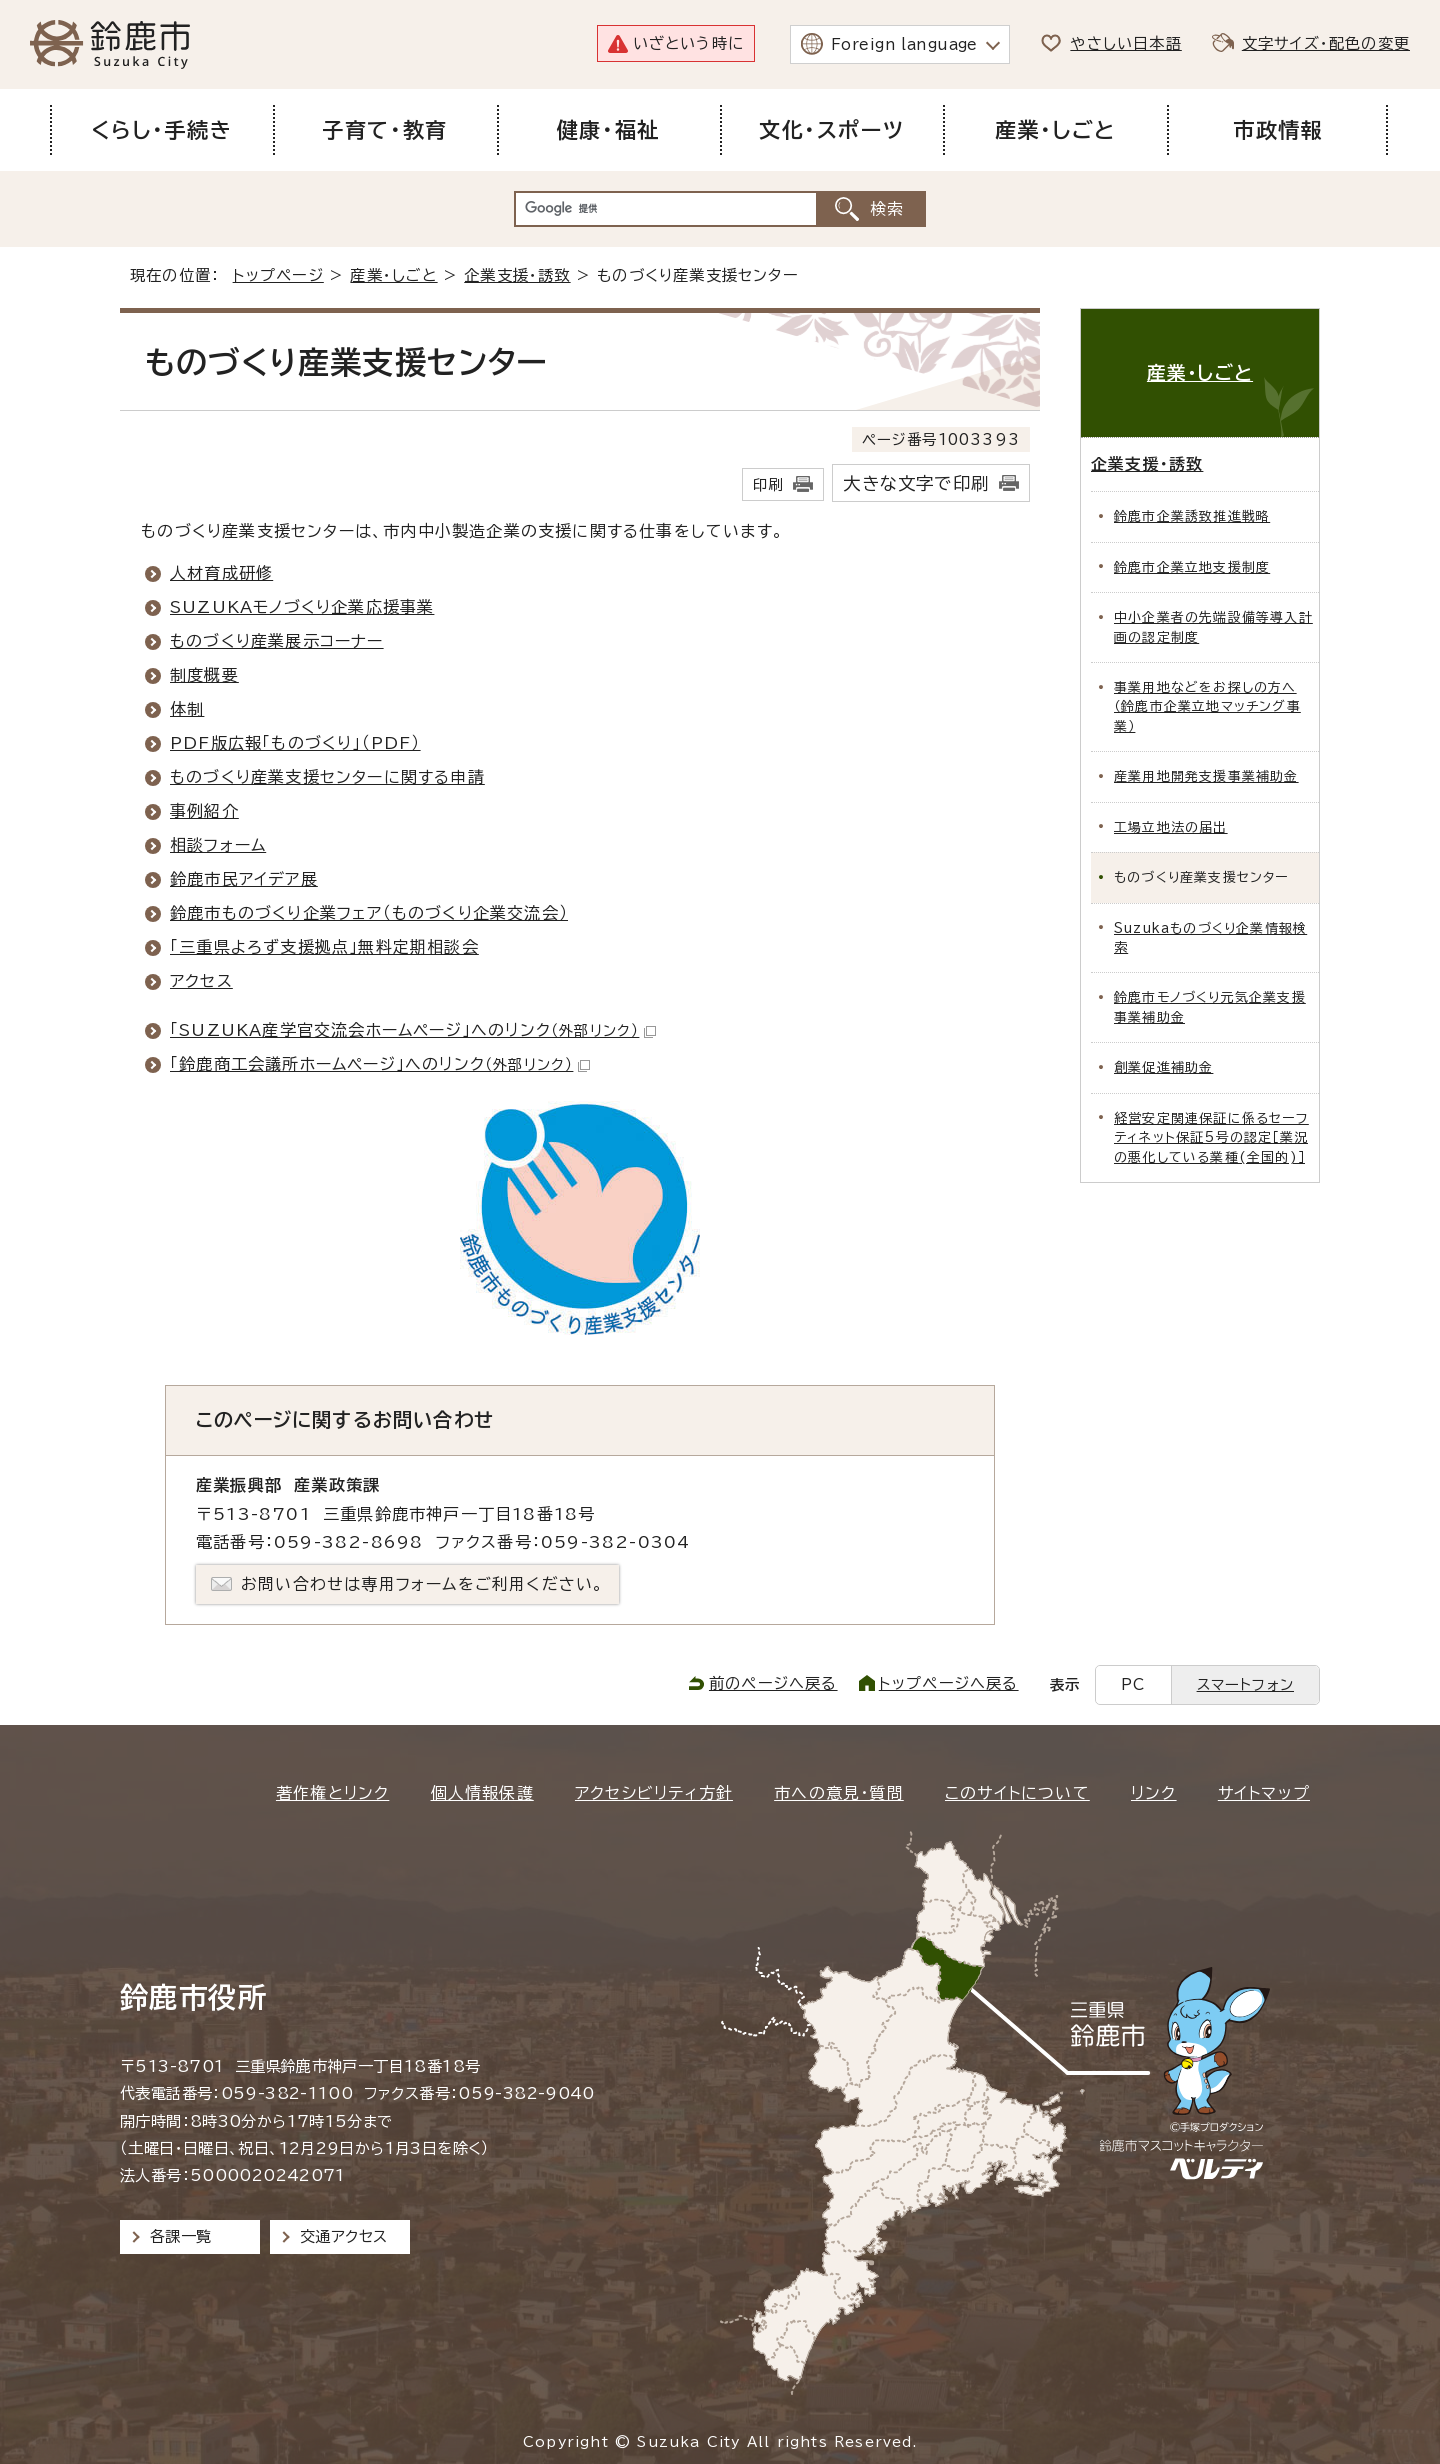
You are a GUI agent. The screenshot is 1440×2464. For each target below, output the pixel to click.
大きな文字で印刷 (916, 483)
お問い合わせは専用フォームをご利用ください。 (422, 1584)
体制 (187, 709)
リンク (1154, 1793)
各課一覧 (181, 2236)
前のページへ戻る (773, 1683)
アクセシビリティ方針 (654, 1793)
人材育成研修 (221, 573)
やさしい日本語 (1125, 43)
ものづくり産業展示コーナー (277, 641)
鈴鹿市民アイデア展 (244, 879)
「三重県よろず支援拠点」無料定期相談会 (324, 947)
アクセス (201, 981)
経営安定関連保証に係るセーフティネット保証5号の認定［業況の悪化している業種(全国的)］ (1211, 1138)
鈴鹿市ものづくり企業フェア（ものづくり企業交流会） (369, 913)
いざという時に (688, 43)
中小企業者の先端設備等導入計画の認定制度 (1213, 627)
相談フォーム (218, 845)
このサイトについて (1017, 1793)
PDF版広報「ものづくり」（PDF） (295, 743)
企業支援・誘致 (517, 275)
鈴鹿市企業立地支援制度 (1192, 567)
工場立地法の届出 (1171, 827)
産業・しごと (393, 275)
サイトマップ (1264, 1793)
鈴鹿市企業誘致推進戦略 (1192, 516)
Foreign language (904, 44)
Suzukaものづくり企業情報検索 (1210, 938)
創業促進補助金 (1163, 1067)
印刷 (768, 484)
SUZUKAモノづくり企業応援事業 (302, 607)
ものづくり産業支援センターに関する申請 (327, 777)
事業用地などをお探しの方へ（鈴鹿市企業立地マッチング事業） (1207, 707)
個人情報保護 (482, 1793)
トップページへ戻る (949, 1683)
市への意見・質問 (839, 1793)
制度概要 (204, 675)
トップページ (278, 275)
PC (1133, 1684)
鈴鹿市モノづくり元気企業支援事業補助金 (1210, 1007)
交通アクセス (343, 2236)
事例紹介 (204, 811)
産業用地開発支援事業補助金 (1206, 776)
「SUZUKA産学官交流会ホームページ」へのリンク (413, 1030)
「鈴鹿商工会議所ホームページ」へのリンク (380, 1064)
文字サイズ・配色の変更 (1326, 43)
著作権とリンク (332, 1793)
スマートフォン (1245, 1684)
